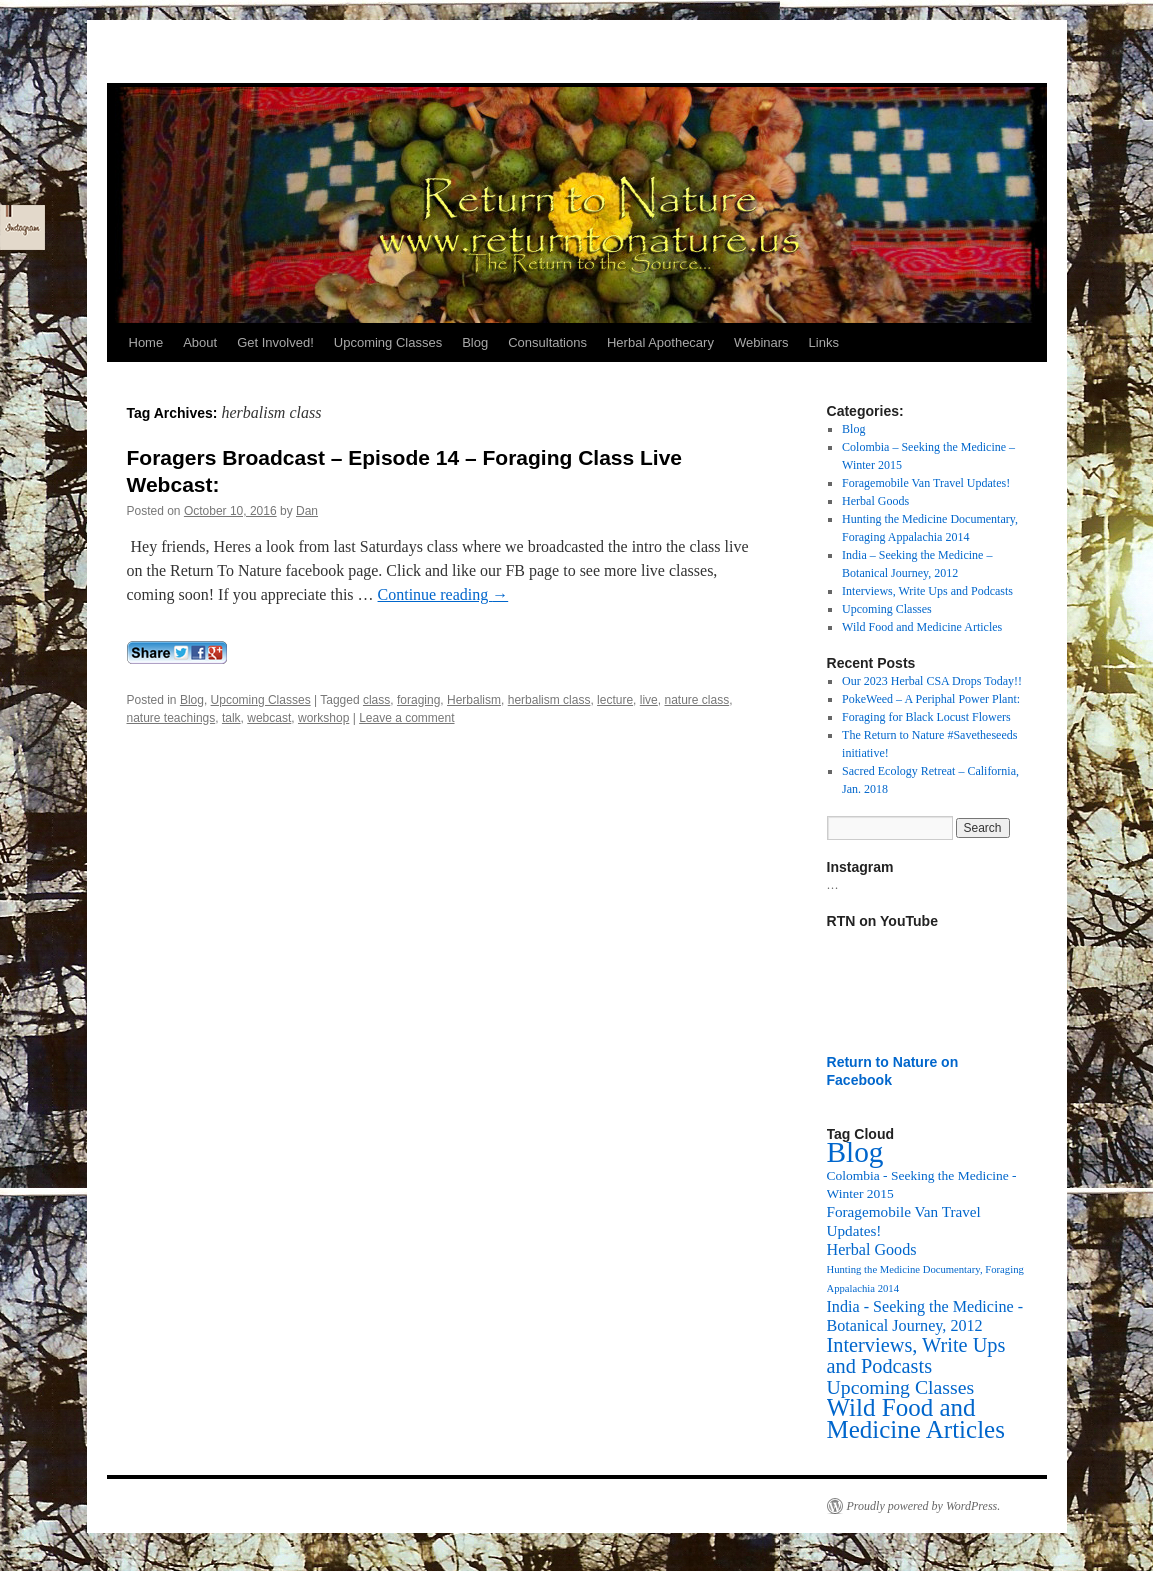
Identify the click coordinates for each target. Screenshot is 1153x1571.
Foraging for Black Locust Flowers (926, 717)
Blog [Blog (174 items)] (855, 1152)
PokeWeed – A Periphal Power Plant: (931, 699)
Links (824, 342)
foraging (418, 700)
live (649, 700)
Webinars (761, 342)
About (200, 342)
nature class (696, 700)
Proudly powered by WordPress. (924, 1506)
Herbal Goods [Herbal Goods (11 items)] (872, 1249)
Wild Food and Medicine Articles (922, 627)
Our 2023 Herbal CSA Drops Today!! (932, 681)
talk (231, 718)
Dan (307, 511)
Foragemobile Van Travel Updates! (926, 483)
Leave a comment (406, 718)
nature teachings (171, 718)
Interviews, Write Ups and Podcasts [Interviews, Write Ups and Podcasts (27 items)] (916, 1355)
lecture (615, 700)
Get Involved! (275, 342)
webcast (269, 718)
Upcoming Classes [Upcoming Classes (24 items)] (901, 1387)
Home (146, 342)
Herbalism (474, 700)
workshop (323, 718)
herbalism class (549, 700)
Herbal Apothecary (660, 342)
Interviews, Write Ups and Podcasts (927, 591)
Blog (475, 342)
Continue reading (443, 594)
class (376, 700)
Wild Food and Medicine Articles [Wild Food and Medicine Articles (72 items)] (916, 1418)
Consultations (547, 342)
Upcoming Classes (388, 342)
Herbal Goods (875, 501)
